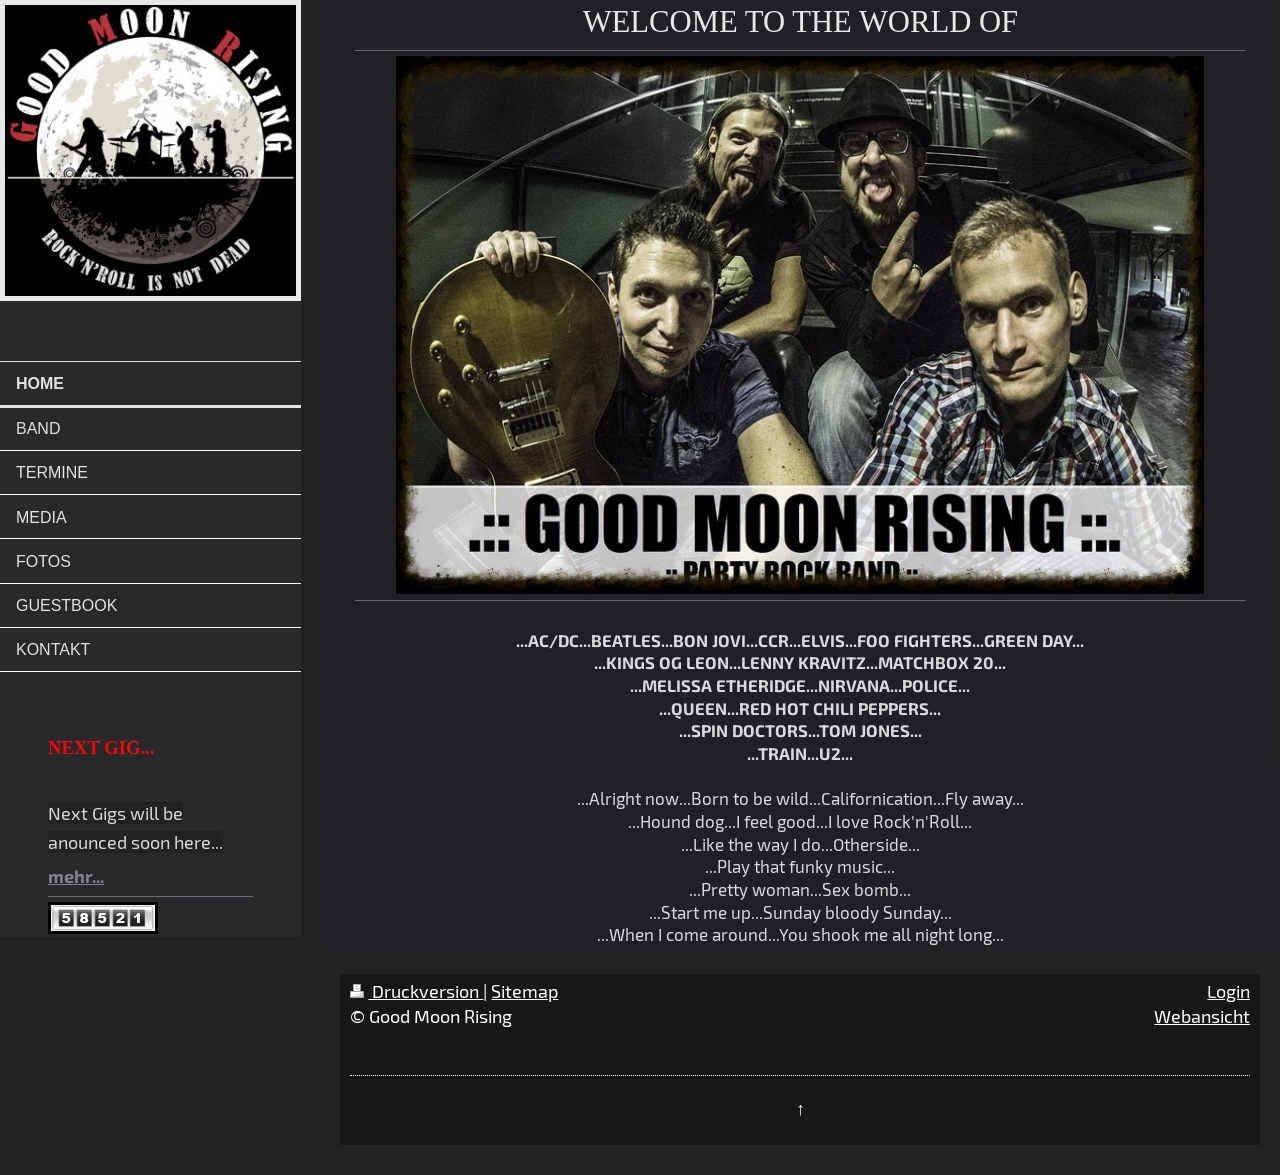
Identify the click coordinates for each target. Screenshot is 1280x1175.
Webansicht (1202, 1016)
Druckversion (416, 991)
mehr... (76, 876)
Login (1228, 991)
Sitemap (524, 991)
